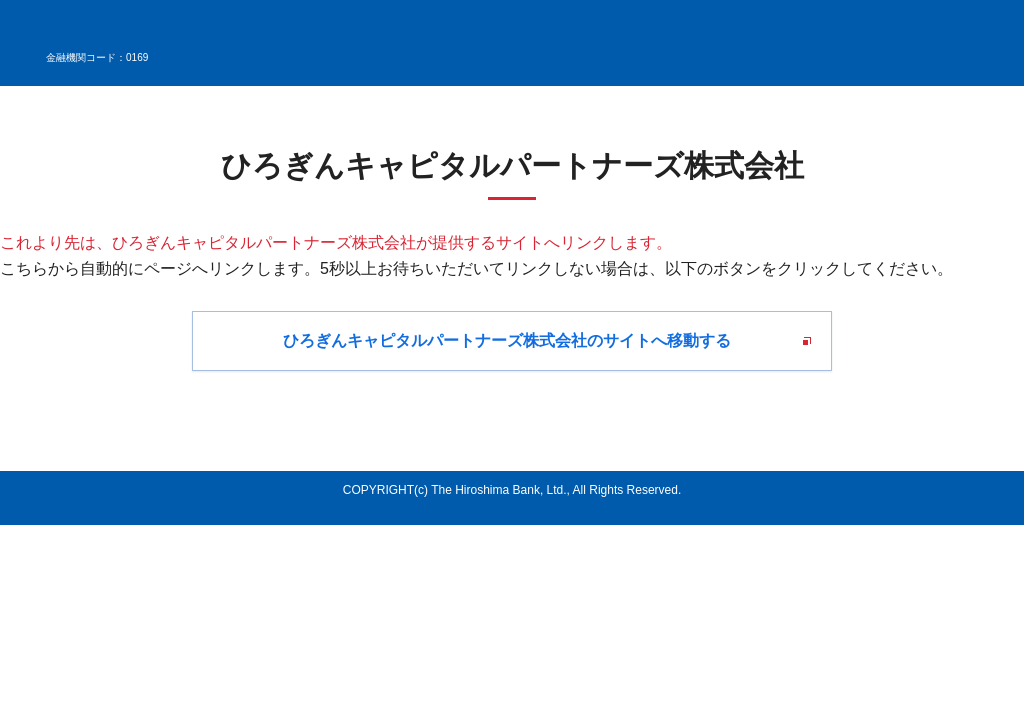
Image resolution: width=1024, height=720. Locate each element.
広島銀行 (100, 32)
